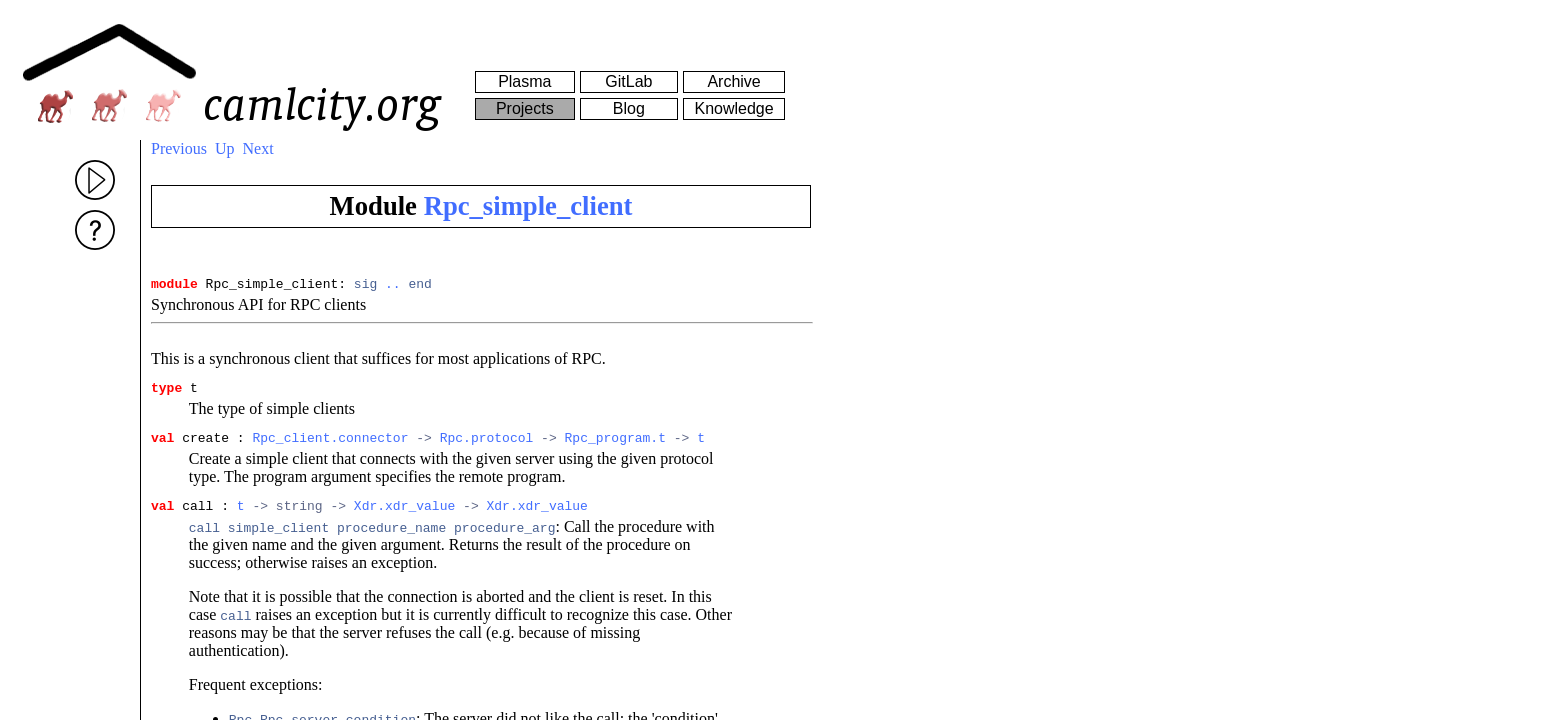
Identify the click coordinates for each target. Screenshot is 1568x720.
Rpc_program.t (614, 446)
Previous (179, 148)
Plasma (524, 81)
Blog (629, 108)
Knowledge (733, 108)
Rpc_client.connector (330, 446)
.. (393, 286)
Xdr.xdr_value (404, 517)
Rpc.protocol (487, 446)
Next (258, 148)
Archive (733, 81)
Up (225, 148)
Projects (525, 108)
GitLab (628, 81)
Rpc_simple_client (528, 206)
